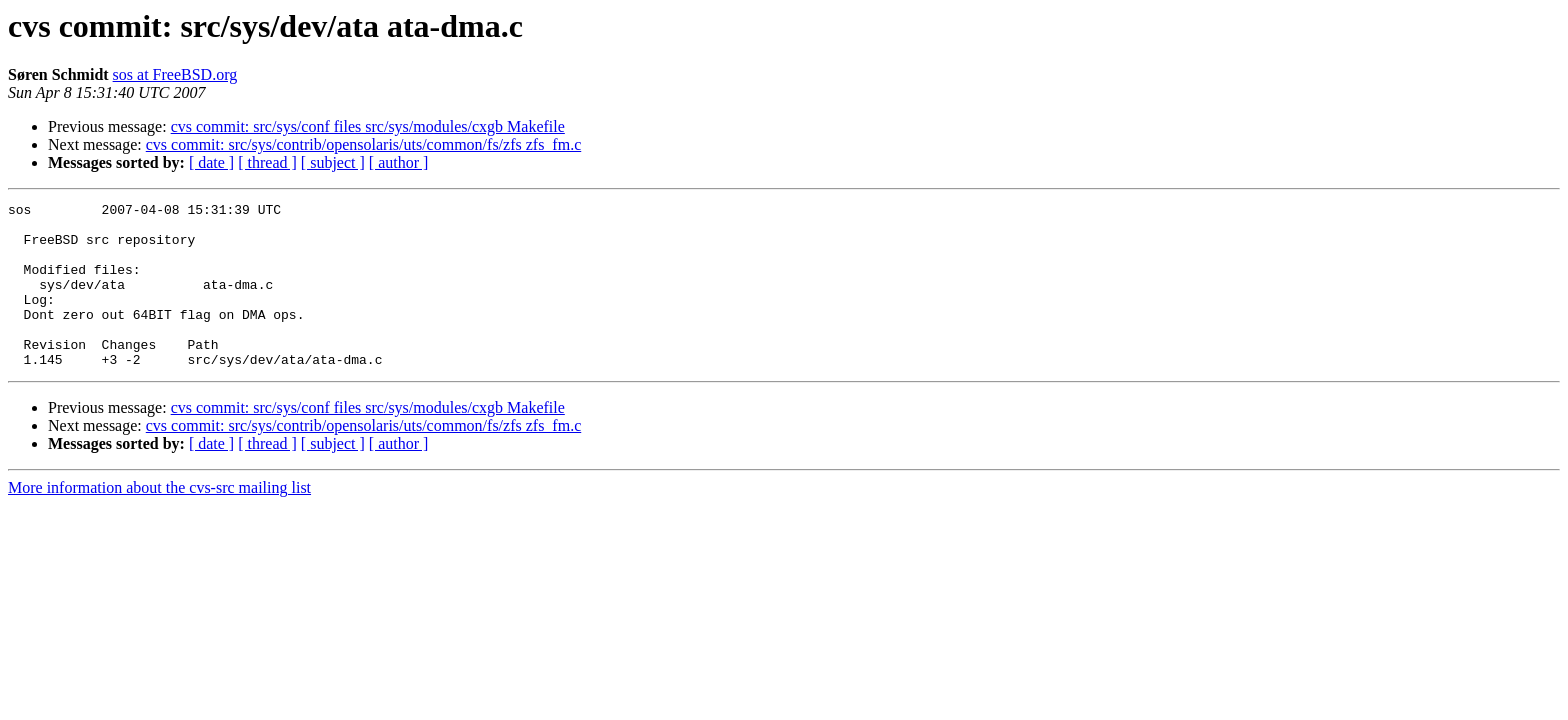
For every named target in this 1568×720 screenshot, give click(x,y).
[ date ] (211, 162)
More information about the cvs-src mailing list (159, 520)
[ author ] (399, 162)
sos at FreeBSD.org (175, 74)
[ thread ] (267, 162)
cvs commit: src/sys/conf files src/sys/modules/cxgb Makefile (368, 126)
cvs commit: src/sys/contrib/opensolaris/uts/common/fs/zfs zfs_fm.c (363, 144)
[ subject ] (333, 162)
